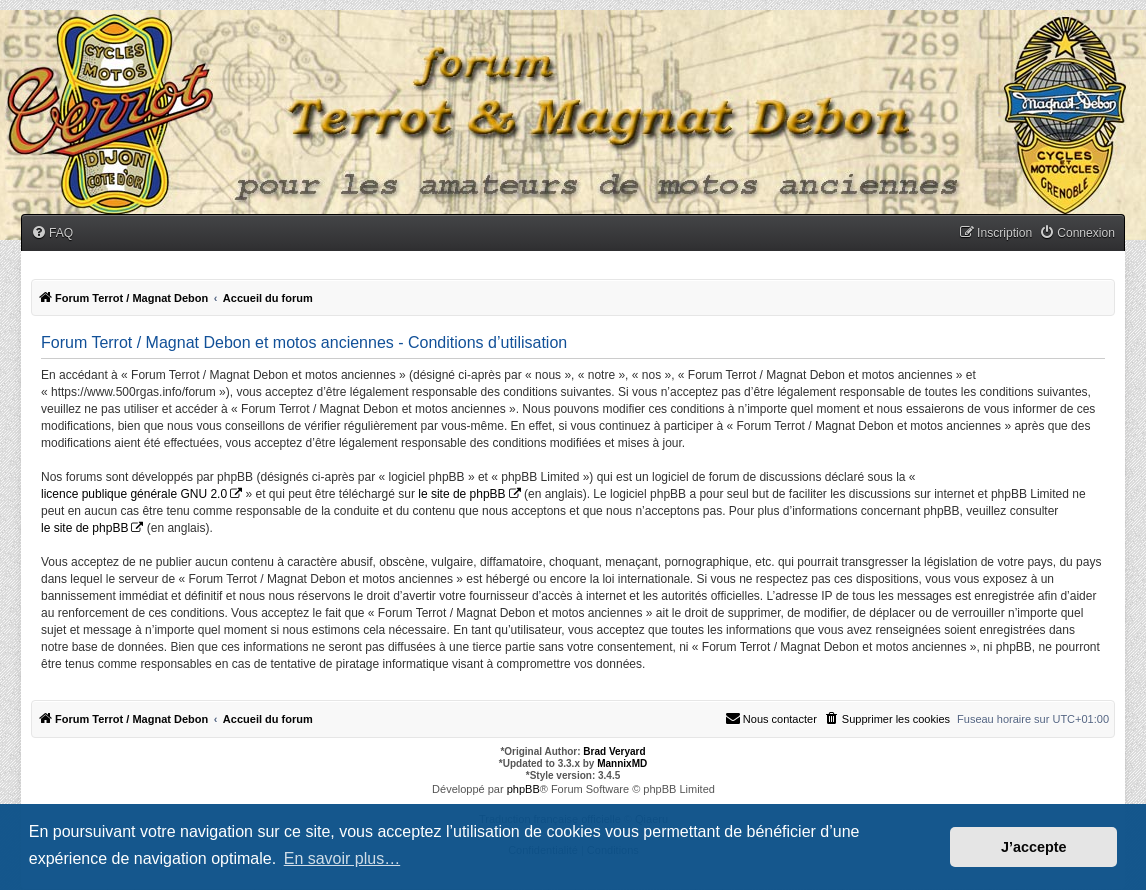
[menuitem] (52, 233)
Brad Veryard (614, 751)
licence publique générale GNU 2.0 (134, 494)
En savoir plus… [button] (342, 858)
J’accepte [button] (1034, 847)
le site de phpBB (461, 494)
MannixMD (622, 763)
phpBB (523, 789)
